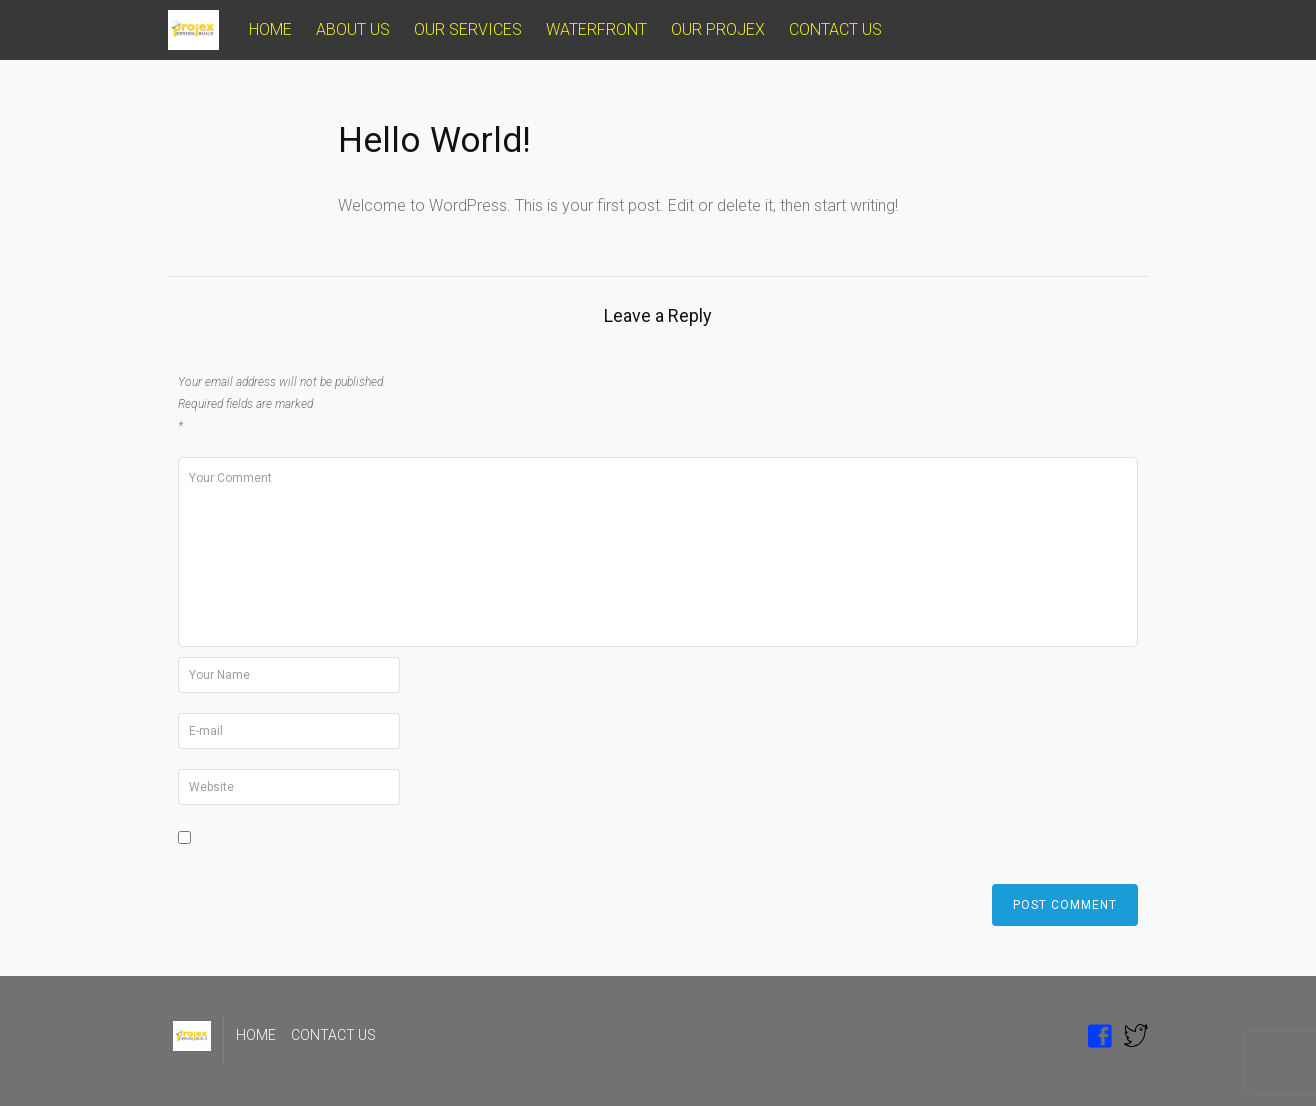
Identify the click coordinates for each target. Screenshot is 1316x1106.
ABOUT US (353, 29)
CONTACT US (835, 29)
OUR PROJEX (718, 29)
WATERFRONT (596, 29)
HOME (270, 29)
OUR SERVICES (468, 29)
